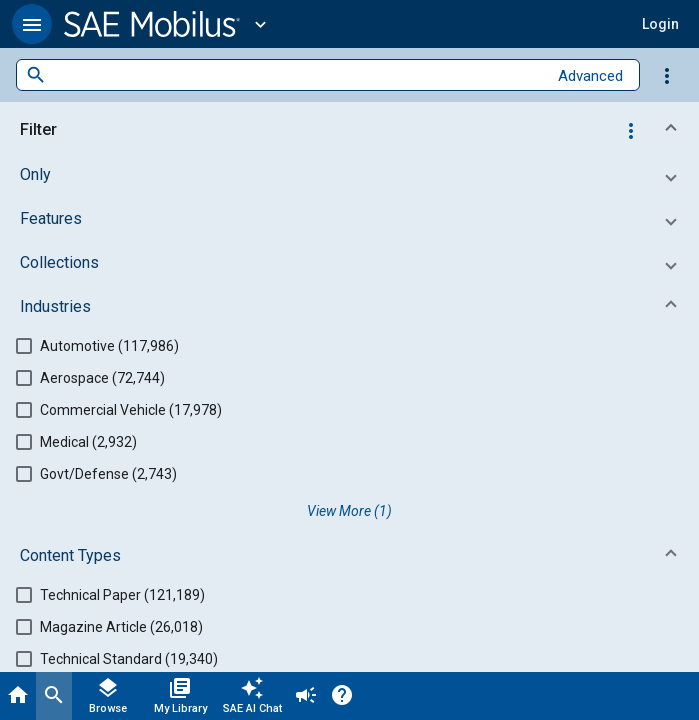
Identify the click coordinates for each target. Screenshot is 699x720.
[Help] (342, 696)
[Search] (54, 696)
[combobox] (296, 75)
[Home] (18, 696)
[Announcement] (306, 696)
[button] (32, 24)
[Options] (667, 75)
